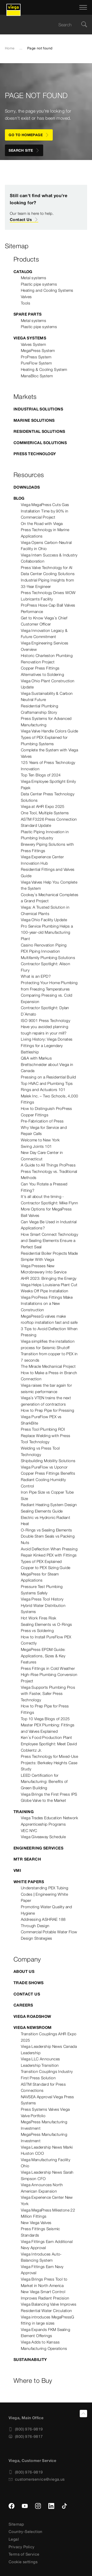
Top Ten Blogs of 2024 (41, 774)
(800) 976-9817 (26, 2436)
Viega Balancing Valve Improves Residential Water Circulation (48, 2307)
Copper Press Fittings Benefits (48, 1473)
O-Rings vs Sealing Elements (46, 1530)
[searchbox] (42, 24)
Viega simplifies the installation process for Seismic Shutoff (48, 1344)
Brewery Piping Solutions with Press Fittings (47, 847)
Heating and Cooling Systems (47, 290)
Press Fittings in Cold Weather (48, 1668)
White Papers (28, 1881)
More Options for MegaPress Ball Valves (46, 1212)
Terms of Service (24, 2554)
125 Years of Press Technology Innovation (48, 765)
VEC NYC (29, 1830)
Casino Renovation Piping (44, 945)
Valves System (33, 344)
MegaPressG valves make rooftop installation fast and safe (49, 1319)
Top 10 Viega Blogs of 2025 (45, 1718)
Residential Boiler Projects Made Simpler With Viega (49, 1256)
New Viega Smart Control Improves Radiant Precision (45, 2294)
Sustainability (30, 2359)
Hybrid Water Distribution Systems (43, 1608)
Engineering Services (38, 1848)
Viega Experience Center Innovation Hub (42, 860)
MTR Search (27, 1859)
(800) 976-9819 (26, 2429)
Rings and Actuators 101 (43, 1089)
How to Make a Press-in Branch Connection (49, 1376)
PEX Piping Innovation (40, 951)
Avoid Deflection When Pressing (49, 1548)
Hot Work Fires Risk (38, 1617)
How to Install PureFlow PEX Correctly (46, 1640)
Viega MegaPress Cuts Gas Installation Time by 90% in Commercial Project (45, 511)
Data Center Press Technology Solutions (47, 797)
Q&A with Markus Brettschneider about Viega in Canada (47, 1064)
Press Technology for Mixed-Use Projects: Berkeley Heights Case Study (49, 1762)
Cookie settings (23, 2561)
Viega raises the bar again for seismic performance (46, 1388)
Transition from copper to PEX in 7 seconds (49, 1357)
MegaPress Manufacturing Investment (44, 2125)
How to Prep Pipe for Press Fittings (45, 1709)
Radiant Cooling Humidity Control (43, 1482)
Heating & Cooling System (44, 369)
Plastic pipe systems (39, 284)
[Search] (84, 24)
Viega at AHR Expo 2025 (43, 806)
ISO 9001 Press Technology (45, 1020)
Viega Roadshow (32, 2016)
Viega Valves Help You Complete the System (49, 885)
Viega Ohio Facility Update (44, 919)
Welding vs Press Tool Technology (40, 1451)
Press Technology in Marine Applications (45, 532)
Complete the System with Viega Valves (49, 753)
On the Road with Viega (42, 523)
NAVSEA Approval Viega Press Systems (47, 2100)
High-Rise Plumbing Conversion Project (49, 1677)
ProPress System (36, 356)
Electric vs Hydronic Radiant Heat (45, 1520)
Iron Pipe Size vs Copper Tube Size (47, 1495)
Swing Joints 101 (36, 1146)
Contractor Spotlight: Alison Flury (45, 967)
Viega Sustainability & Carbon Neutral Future (47, 696)
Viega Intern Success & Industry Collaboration (49, 558)
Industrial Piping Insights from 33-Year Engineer (47, 583)
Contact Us (24, 219)
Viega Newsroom (32, 2027)
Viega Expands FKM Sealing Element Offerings (45, 2332)
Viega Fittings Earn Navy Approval (42, 2269)
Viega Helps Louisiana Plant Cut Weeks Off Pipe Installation (49, 1288)
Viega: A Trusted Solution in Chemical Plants (45, 910)
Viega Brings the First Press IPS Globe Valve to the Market (49, 1797)
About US (23, 1971)
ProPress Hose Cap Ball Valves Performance (48, 608)
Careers (23, 2005)
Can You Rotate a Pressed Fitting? (44, 1187)
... (21, 48)
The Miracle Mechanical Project (48, 1366)
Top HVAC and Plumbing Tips (47, 1083)
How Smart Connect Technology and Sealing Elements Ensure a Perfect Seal (49, 1240)
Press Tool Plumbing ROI (43, 1429)
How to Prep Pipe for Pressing (47, 1410)
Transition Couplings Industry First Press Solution (47, 2074)
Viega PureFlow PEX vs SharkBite (41, 1420)
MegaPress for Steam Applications (40, 1577)
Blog (19, 498)
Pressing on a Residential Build (48, 1077)
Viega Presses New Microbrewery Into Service (43, 1269)
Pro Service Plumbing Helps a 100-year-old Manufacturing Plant (47, 932)
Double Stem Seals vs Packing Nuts (48, 1539)
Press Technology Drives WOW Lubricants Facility (48, 595)
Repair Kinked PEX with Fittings (49, 1555)
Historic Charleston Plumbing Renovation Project (47, 658)
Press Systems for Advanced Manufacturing (46, 721)
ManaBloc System (37, 375)
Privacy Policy (22, 2546)
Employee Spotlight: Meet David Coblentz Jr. (49, 1747)
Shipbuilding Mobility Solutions (48, 1460)
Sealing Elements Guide (42, 1511)
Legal (14, 2539)
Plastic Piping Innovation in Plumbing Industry (45, 835)
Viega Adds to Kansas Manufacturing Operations (44, 2345)
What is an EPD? (36, 976)
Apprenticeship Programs (43, 1824)
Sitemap (16, 2524)
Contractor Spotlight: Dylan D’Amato (45, 1011)
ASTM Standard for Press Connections (43, 2087)
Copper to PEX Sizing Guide (45, 1567)
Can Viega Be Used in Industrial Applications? (49, 1225)
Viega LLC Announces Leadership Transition (40, 2062)
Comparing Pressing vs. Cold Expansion (46, 998)
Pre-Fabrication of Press (42, 1121)
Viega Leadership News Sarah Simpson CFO (47, 2175)
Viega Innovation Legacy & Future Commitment (44, 633)
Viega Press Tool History (42, 1599)
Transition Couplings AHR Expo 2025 (49, 2037)
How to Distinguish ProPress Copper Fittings (46, 1111)
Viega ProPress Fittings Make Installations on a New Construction (47, 1303)
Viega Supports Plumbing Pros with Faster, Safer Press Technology (48, 1693)
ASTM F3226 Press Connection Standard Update (49, 822)
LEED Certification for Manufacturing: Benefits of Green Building (44, 1781)
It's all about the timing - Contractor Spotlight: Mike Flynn (49, 1199)
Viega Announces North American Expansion (42, 2188)
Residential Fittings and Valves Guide (47, 872)
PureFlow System (36, 363)
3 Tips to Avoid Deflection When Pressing (49, 1332)
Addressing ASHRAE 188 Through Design (43, 1922)
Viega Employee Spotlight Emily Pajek (48, 784)
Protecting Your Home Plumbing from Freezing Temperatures (49, 985)
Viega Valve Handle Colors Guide (49, 730)
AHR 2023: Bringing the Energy (49, 1278)
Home (10, 48)
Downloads (26, 487)
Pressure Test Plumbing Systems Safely (42, 1589)
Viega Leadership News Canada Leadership (49, 2049)
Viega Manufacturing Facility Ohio (45, 2162)
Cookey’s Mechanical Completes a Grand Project (50, 897)
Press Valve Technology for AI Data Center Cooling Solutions (48, 570)
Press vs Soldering (37, 1630)
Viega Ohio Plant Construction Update (48, 684)
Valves (26, 296)
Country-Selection (25, 2531)
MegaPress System (38, 350)
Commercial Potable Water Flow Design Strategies (49, 1935)
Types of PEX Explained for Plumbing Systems (44, 740)
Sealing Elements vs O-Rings (46, 1624)
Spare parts (27, 314)
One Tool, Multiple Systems (45, 812)
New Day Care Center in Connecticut (42, 1155)
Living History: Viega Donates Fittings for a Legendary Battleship (47, 1045)
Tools (25, 303)
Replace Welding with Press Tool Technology (45, 1438)
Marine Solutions (33, 420)
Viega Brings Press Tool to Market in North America (44, 2282)
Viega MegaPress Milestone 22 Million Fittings (48, 2213)
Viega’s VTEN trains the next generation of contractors (46, 1401)
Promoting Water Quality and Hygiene (46, 1910)
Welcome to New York (40, 1139)
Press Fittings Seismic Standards (40, 2232)
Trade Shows (28, 1982)
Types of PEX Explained (41, 1561)
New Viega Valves (36, 2222)
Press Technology (34, 453)
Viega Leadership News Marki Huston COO (47, 2150)
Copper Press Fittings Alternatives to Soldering (42, 671)
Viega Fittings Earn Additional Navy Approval (47, 2244)
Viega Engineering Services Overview (44, 646)
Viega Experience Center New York (47, 2200)
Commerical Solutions (40, 442)
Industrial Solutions (38, 409)
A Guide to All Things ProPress (48, 1165)
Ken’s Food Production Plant (46, 1737)
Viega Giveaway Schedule (43, 1836)
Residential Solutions (39, 431)
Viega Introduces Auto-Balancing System (41, 2257)
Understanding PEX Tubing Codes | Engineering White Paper (44, 1894)
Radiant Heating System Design (49, 1504)
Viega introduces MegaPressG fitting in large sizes (47, 2320)
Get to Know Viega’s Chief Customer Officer (44, 621)
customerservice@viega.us (37, 2479)
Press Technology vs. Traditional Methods (49, 1174)
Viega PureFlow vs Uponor (44, 1467)
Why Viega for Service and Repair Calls (44, 1130)
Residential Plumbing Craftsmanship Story (39, 709)
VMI (17, 1870)
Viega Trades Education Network (49, 1817)
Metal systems (33, 277)
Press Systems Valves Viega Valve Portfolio (45, 2112)
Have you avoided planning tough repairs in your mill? (44, 1029)
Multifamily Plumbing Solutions (48, 957)
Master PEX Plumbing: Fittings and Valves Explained (48, 1728)
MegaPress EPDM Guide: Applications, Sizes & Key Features (43, 1655)
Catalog (22, 271)
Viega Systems (29, 337)
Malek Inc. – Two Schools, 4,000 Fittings (49, 1099)
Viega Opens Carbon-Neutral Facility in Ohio (46, 545)
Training (23, 1811)
